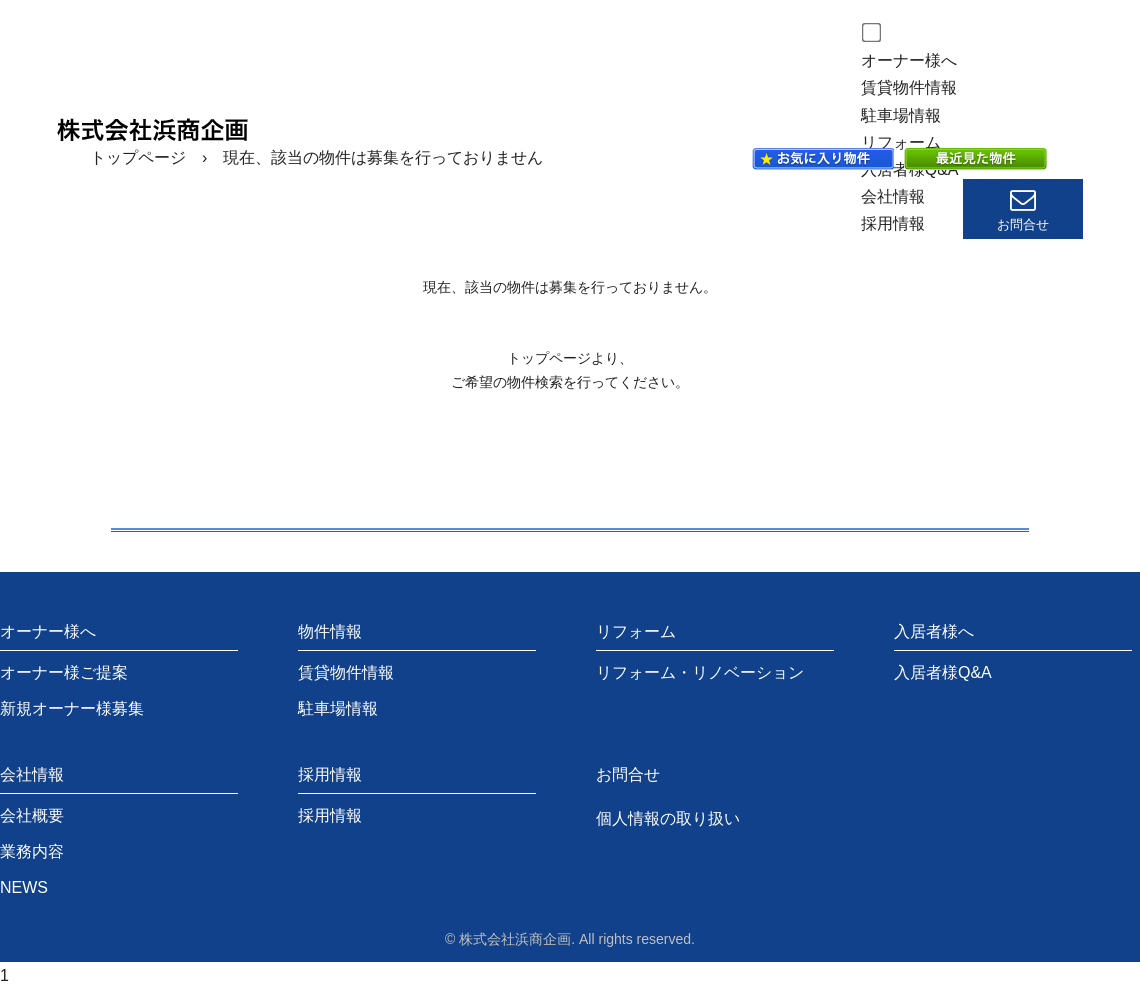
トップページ (138, 157)
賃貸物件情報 (909, 87)
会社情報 (893, 196)
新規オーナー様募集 (72, 708)
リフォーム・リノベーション (700, 672)
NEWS (24, 887)
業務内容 (32, 851)
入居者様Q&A (943, 672)
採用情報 (893, 223)
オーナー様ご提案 (64, 672)
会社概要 (32, 815)
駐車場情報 (901, 115)
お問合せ (628, 774)
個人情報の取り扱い (668, 818)
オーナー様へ (909, 60)
